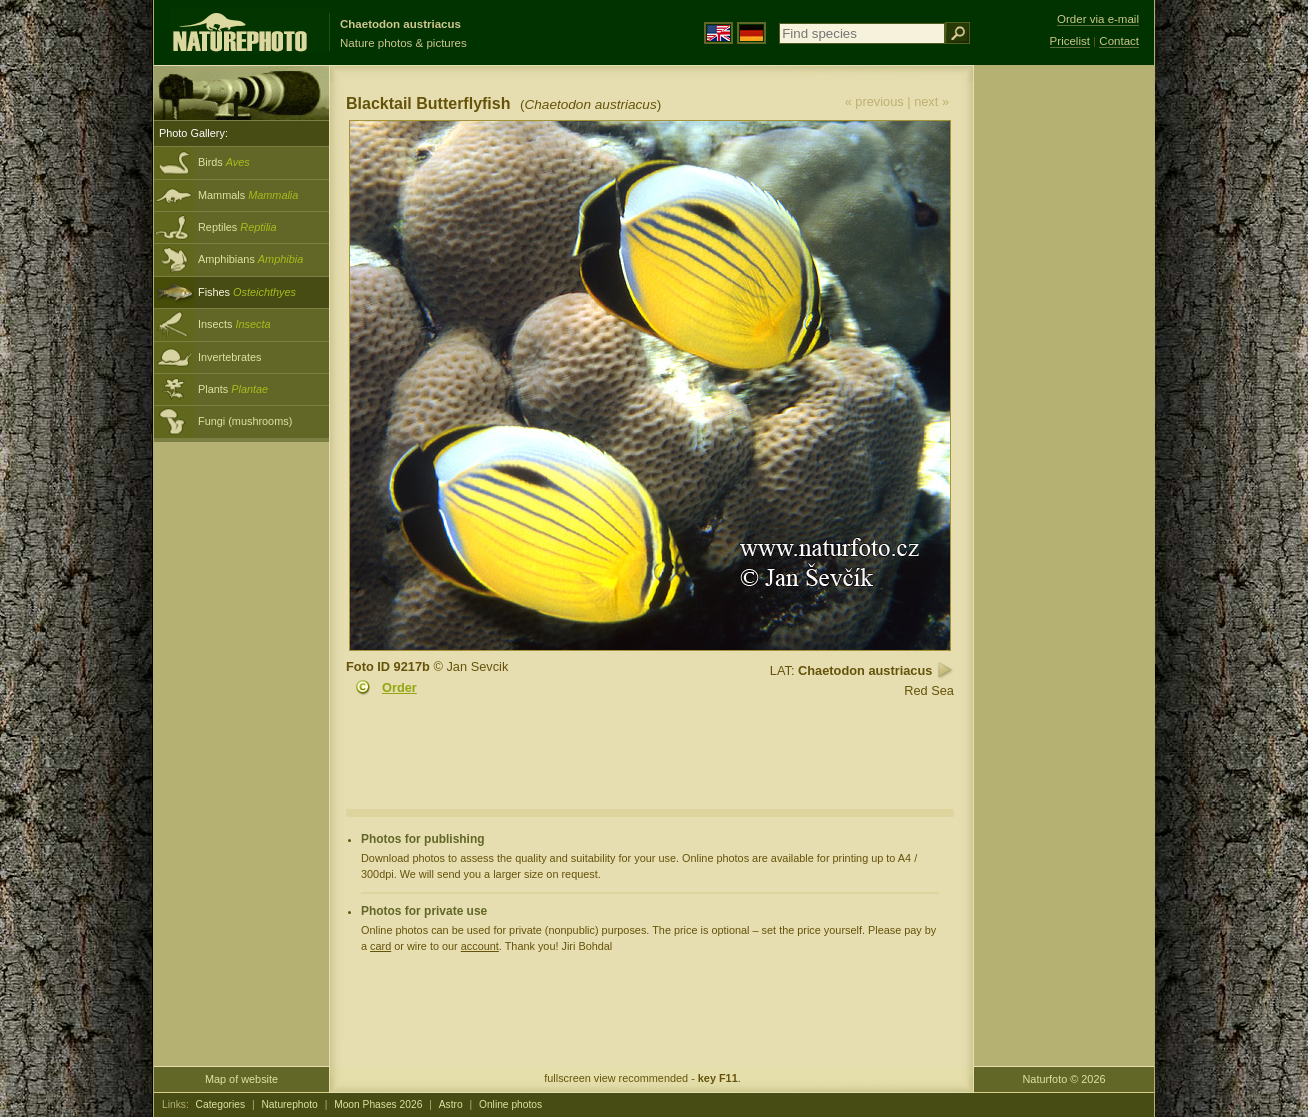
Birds (224, 162)
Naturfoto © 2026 (1064, 1079)
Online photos (510, 1104)
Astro (451, 1104)
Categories (221, 1104)
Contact (1119, 41)
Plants (233, 389)
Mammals (248, 195)
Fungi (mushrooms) (245, 421)
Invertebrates (229, 357)
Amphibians (250, 259)
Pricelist (1070, 41)
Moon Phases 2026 (378, 1104)
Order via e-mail (1098, 19)
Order (399, 687)
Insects (234, 324)
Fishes (247, 292)
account (480, 946)
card (380, 946)
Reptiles (237, 227)
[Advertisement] (1064, 385)
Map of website (241, 1079)
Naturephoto (289, 1104)
